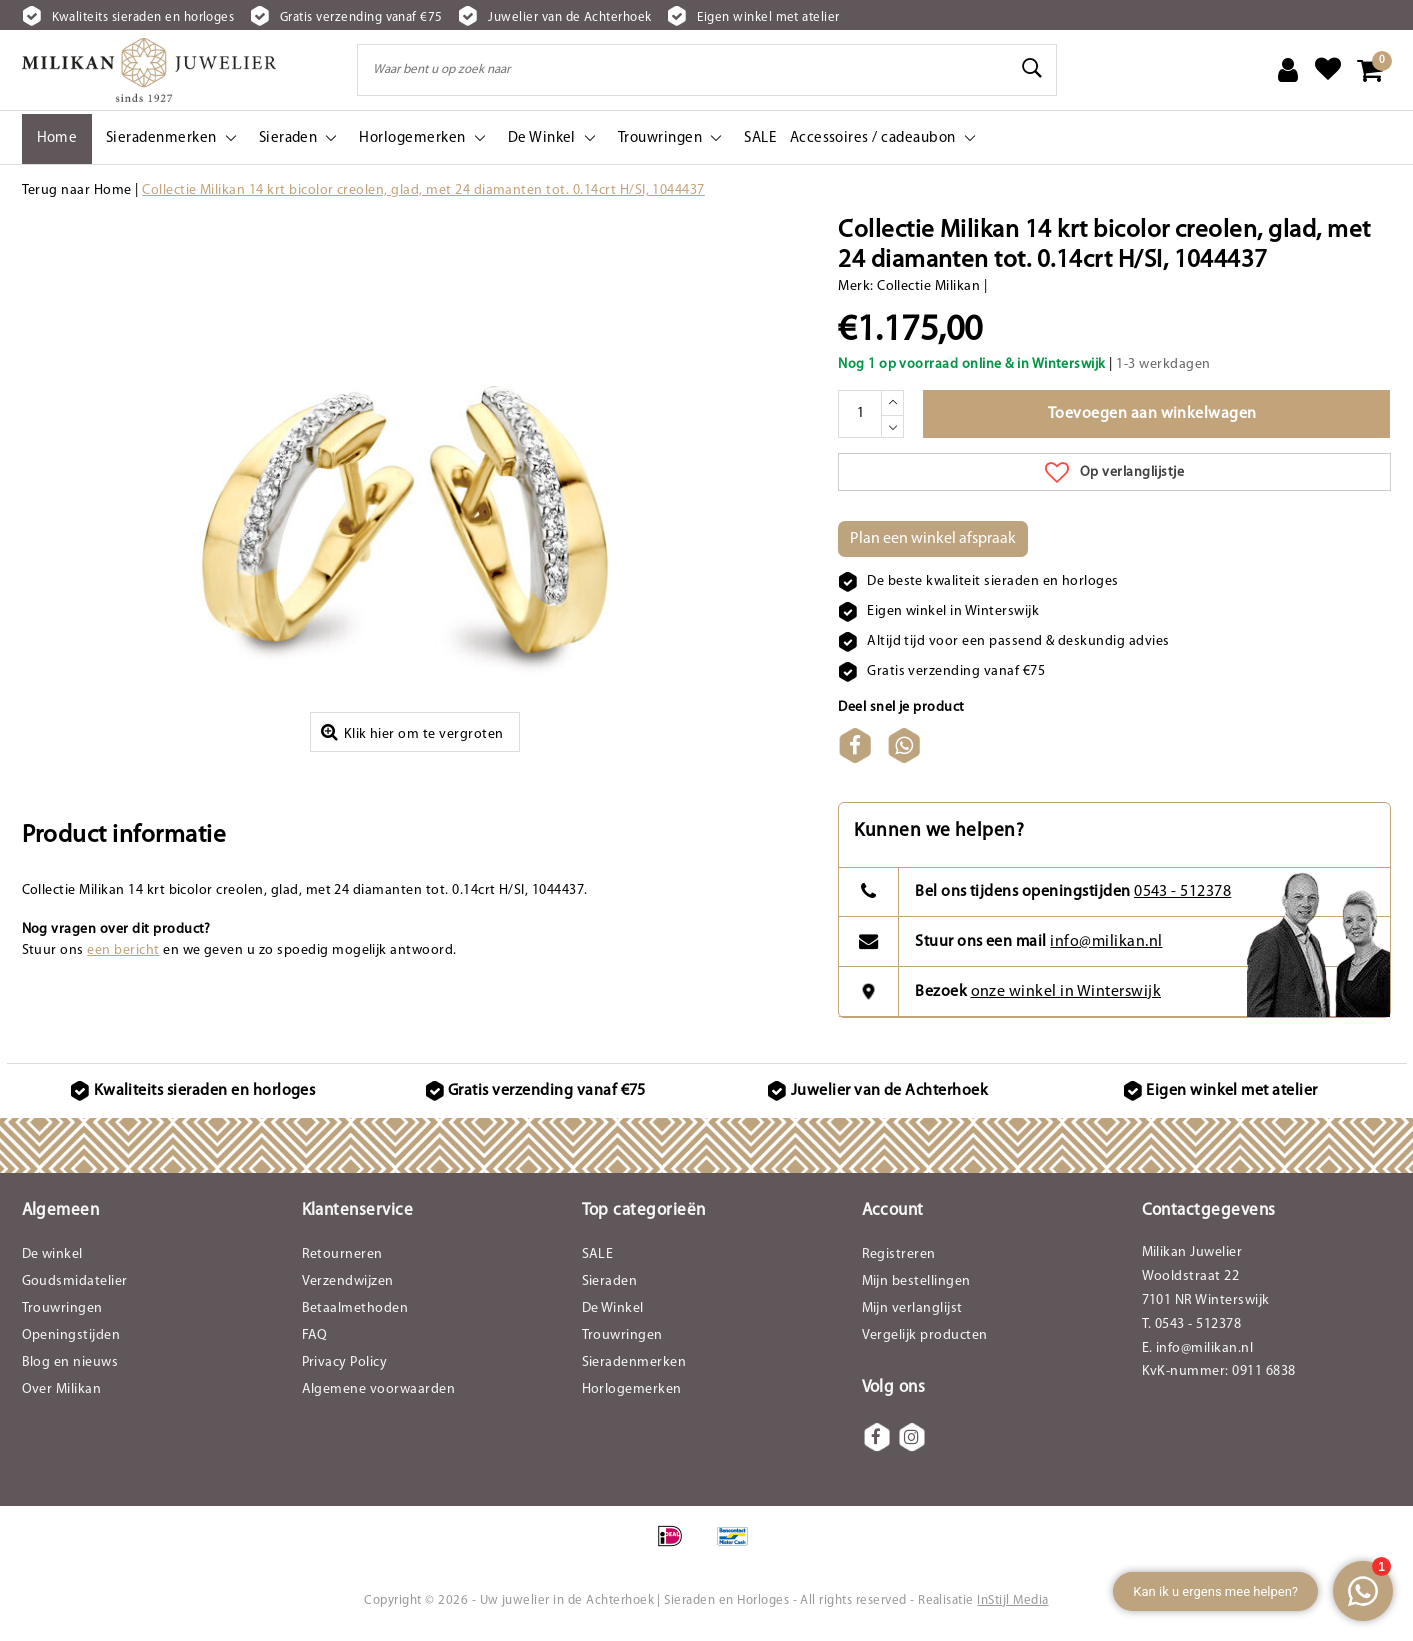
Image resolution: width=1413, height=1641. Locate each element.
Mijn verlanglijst (912, 1316)
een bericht (123, 958)
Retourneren (342, 1262)
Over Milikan (62, 1397)
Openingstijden (71, 1343)
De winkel (52, 1262)
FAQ (315, 1343)
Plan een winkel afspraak (933, 539)
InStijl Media (1012, 1607)
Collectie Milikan (928, 286)
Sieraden (610, 1289)
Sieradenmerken (634, 1370)
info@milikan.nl (1106, 949)
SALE (598, 1262)
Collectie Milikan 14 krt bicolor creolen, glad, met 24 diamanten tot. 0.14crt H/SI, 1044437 (423, 190)
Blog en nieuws (70, 1370)
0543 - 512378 (1182, 900)
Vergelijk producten (925, 1343)
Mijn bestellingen (916, 1289)
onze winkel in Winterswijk (1066, 999)
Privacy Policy (345, 1370)
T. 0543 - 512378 (1192, 1332)
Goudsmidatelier (75, 1289)
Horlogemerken (632, 1397)
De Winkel (613, 1316)
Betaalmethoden (355, 1316)
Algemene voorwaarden (379, 1397)
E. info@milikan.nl (1198, 1356)
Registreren (899, 1262)
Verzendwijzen (348, 1289)
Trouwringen (62, 1316)
